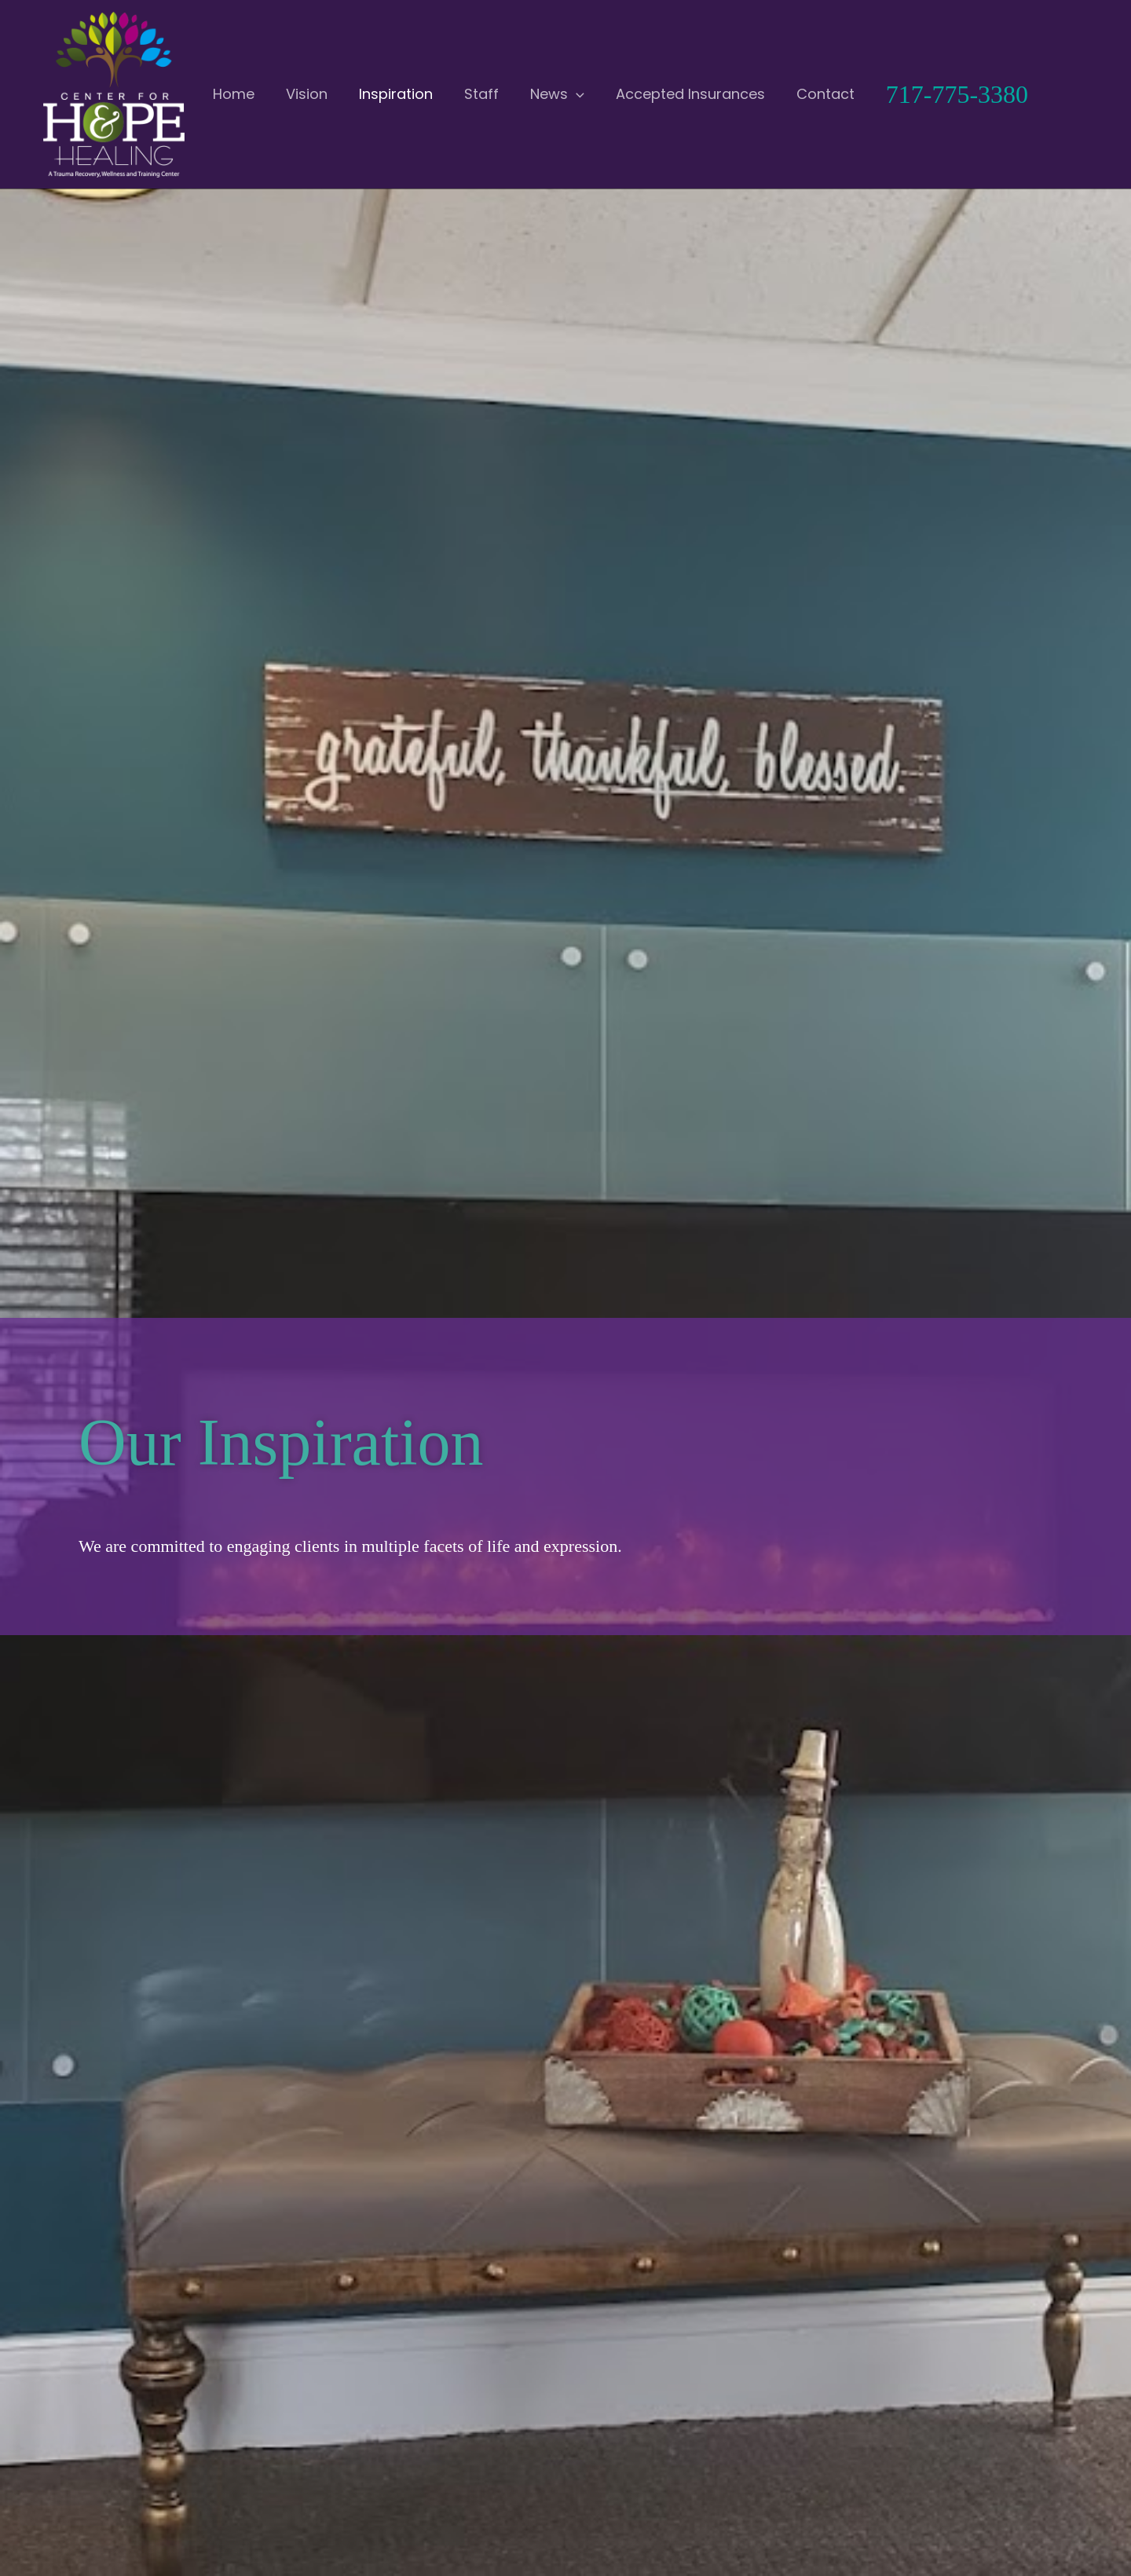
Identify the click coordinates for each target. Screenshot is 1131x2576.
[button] (519, 94)
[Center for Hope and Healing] (114, 94)
